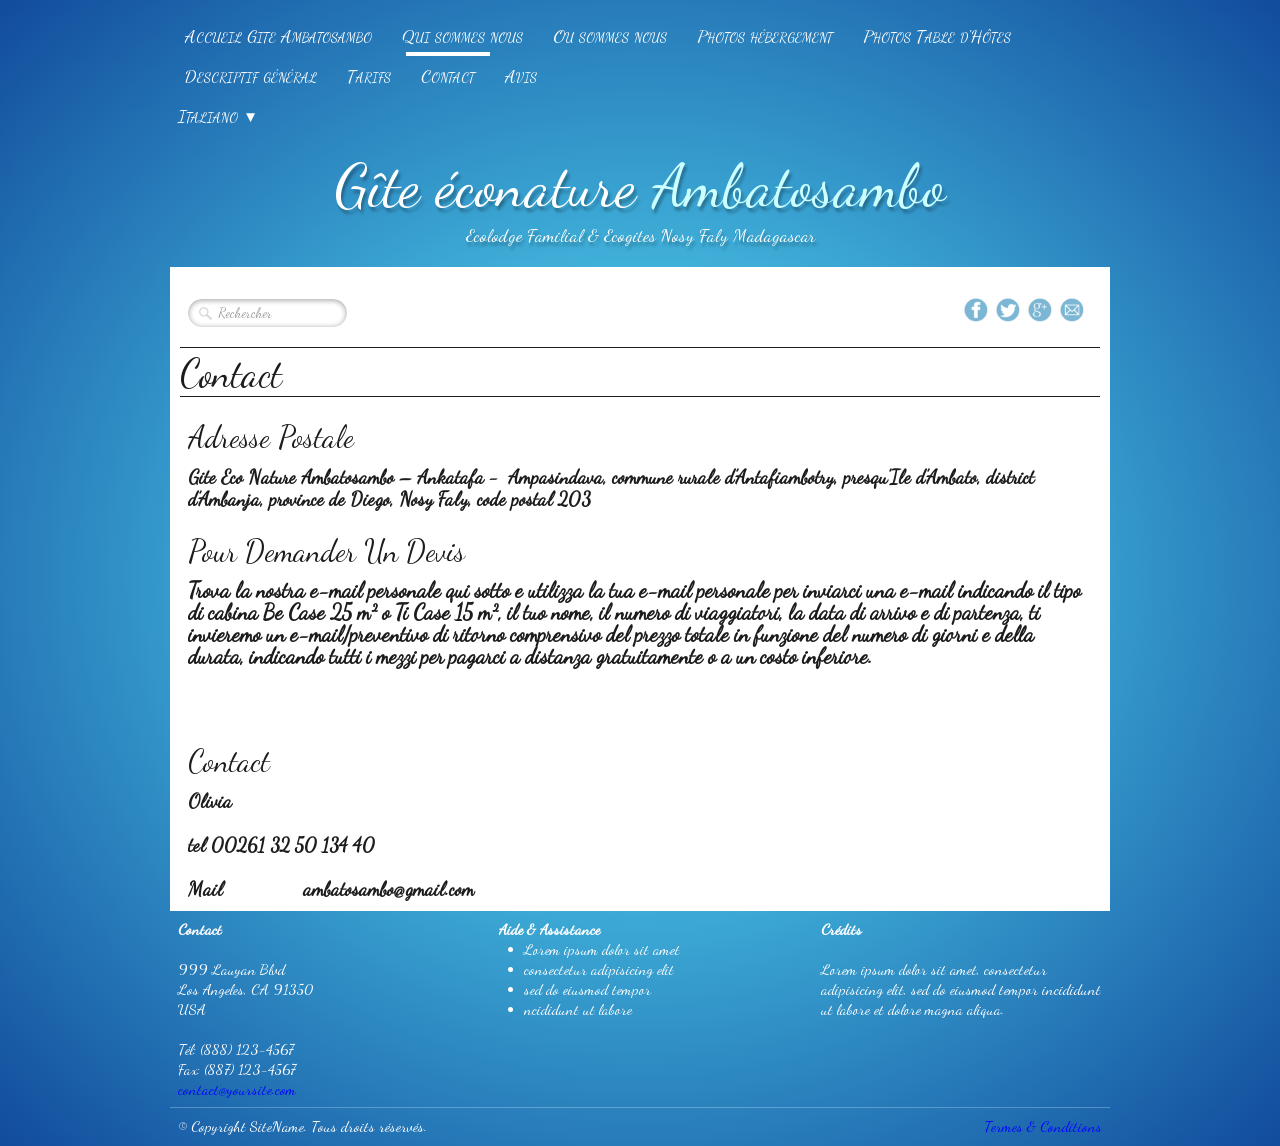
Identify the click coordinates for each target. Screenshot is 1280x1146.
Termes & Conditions (1043, 1126)
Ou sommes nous (610, 36)
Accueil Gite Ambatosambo (278, 36)
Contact (448, 76)
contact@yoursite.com (237, 1089)
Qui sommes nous (462, 36)
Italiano (218, 116)
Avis (521, 76)
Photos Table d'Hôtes (937, 36)
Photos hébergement (765, 36)
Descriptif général (251, 76)
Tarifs (369, 76)
